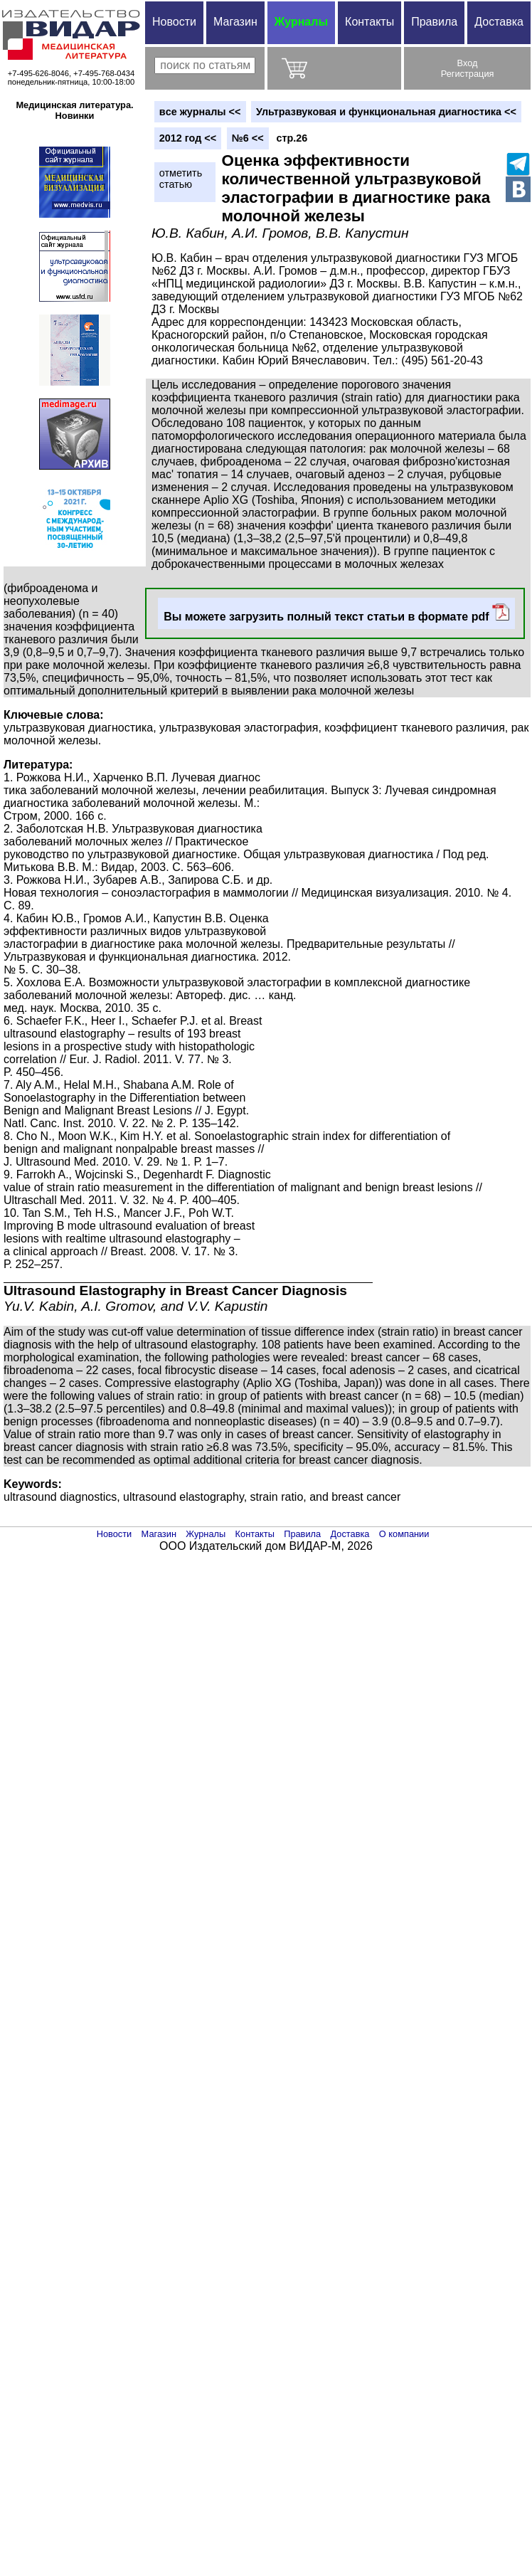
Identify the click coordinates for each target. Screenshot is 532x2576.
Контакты (369, 22)
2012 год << (187, 138)
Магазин (235, 22)
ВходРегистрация (467, 68)
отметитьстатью (180, 178)
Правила (434, 22)
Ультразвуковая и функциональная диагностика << (386, 111)
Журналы (301, 22)
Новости (174, 22)
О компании (404, 1534)
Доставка (498, 22)
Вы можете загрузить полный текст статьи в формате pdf (336, 613)
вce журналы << (200, 111)
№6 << (248, 138)
